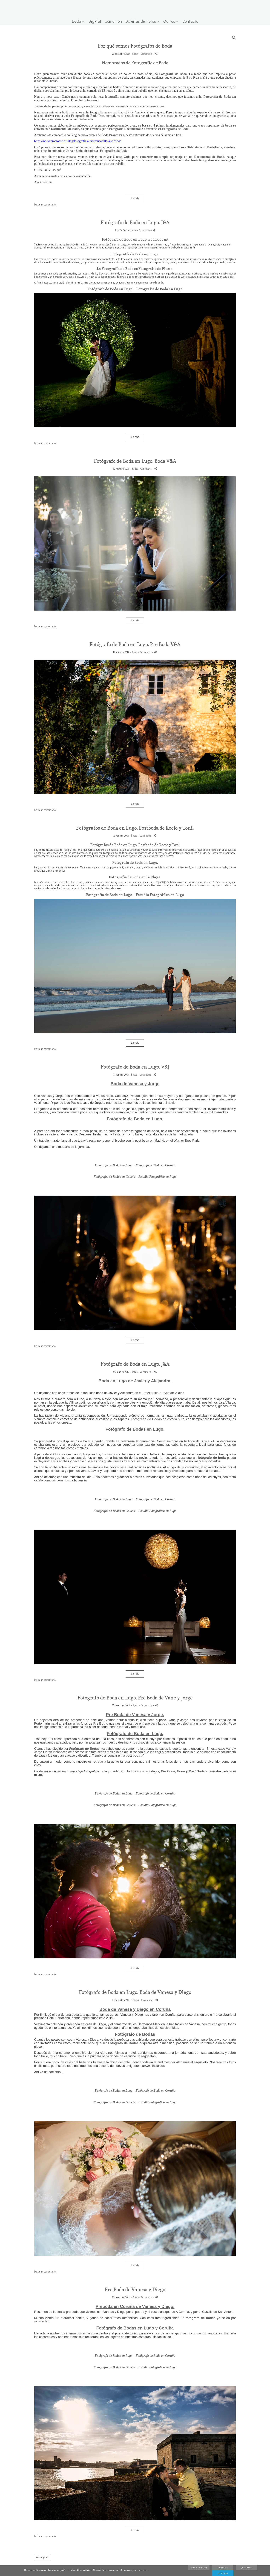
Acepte (223, 2573)
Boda (76, 21)
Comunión (113, 21)
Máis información (199, 2567)
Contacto (190, 21)
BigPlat (94, 21)
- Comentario (146, 54)
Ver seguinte (42, 2557)
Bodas (135, 54)
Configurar (223, 2567)
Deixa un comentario (45, 204)
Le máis (135, 198)
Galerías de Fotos (140, 21)
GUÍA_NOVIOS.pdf (47, 170)
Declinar (246, 2567)
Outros (169, 21)
